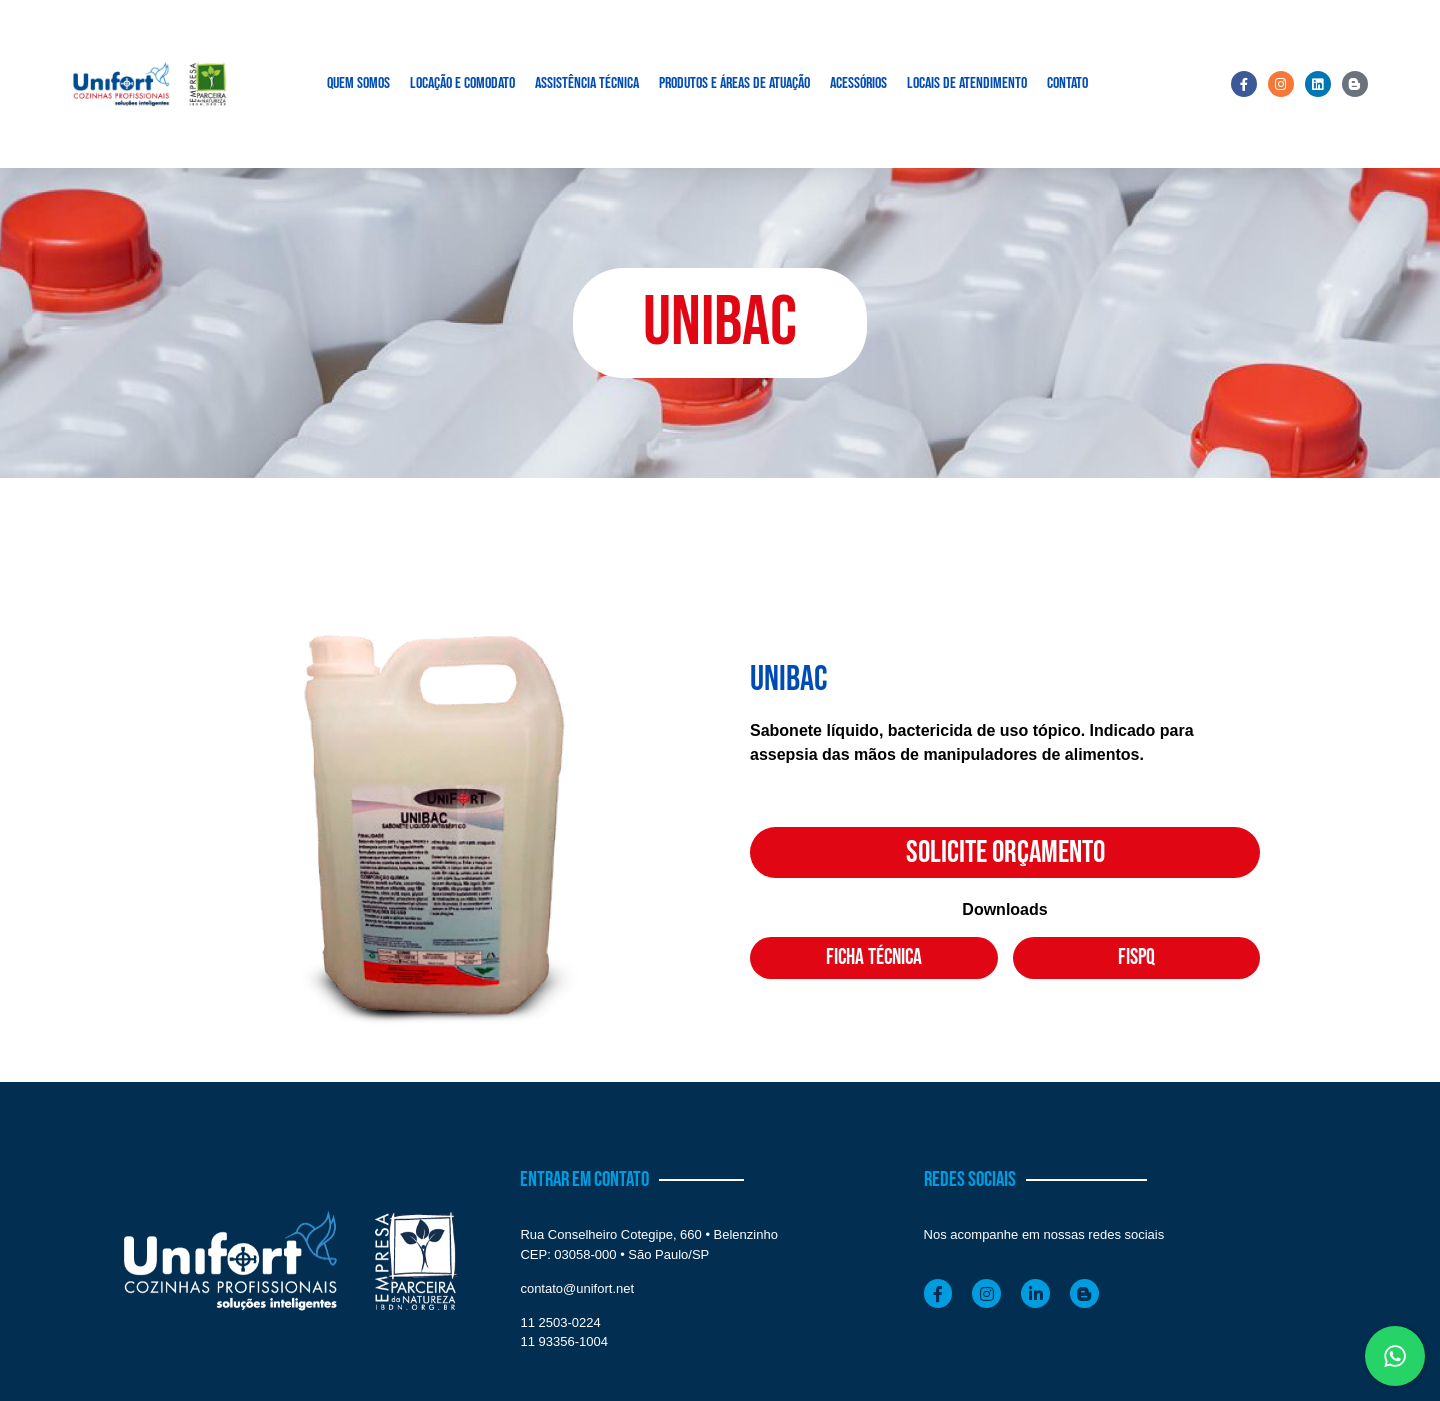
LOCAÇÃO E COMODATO (462, 83)
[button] (720, 323)
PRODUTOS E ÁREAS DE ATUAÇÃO (734, 83)
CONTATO (1067, 83)
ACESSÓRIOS (858, 83)
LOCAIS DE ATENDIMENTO (967, 83)
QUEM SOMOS (358, 83)
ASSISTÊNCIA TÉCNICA (587, 83)
